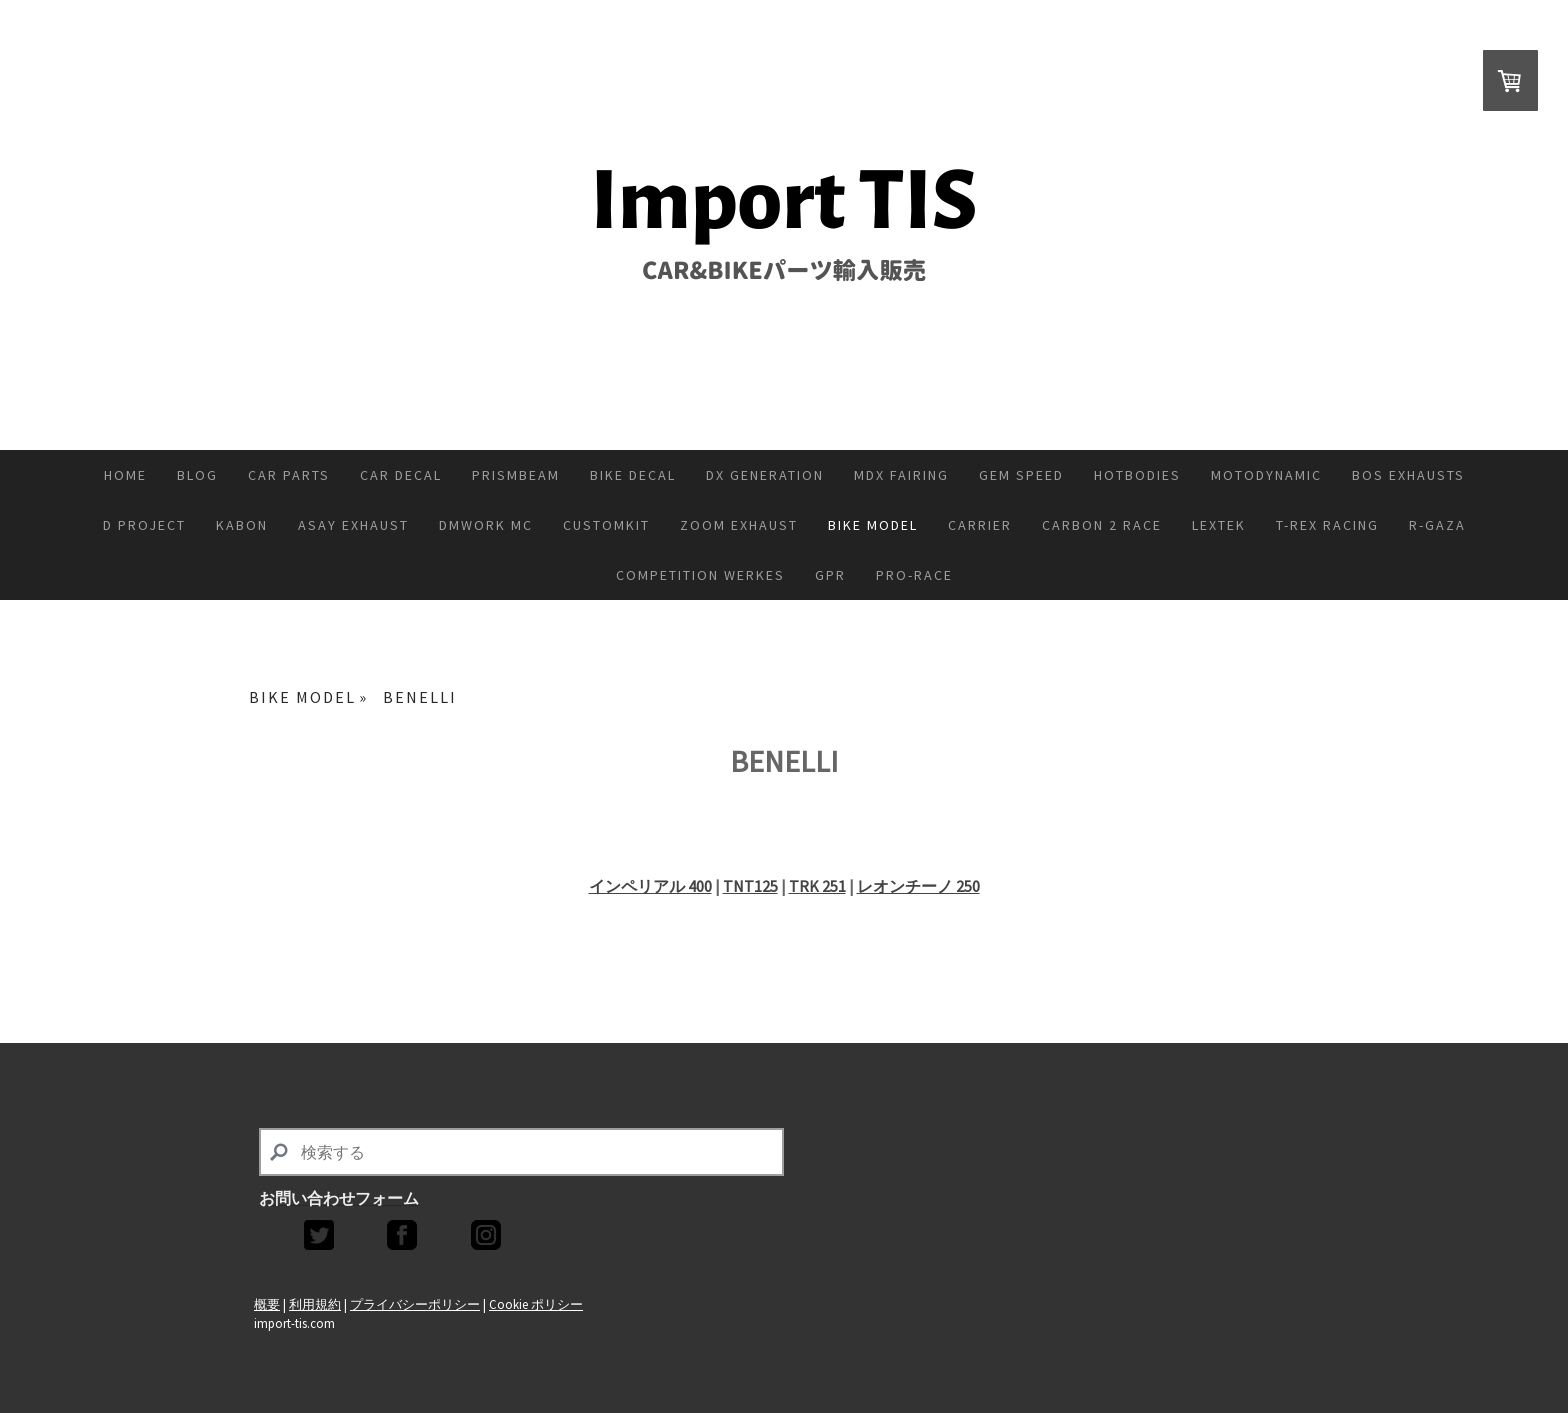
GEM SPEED (1021, 475)
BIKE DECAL (633, 475)
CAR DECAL (401, 475)
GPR (830, 575)
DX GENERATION (765, 475)
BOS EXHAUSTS (1408, 475)
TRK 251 (817, 886)
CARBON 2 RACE (1102, 525)
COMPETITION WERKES (700, 575)
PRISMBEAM (516, 475)
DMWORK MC (486, 525)
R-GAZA (1437, 525)
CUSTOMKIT (606, 525)
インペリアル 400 (650, 886)
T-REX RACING (1327, 525)
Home (125, 475)
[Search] (521, 1152)
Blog (197, 475)
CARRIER (980, 525)
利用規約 (315, 1304)
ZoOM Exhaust (739, 525)
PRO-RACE (914, 575)
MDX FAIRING (901, 475)
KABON (242, 525)
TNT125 (750, 886)
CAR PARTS (289, 475)
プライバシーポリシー (415, 1304)
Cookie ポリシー (536, 1304)
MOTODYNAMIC (1266, 475)
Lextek (1219, 525)
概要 (267, 1304)
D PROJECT (144, 525)
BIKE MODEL (873, 525)
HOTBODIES (1137, 475)
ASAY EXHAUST (353, 525)
